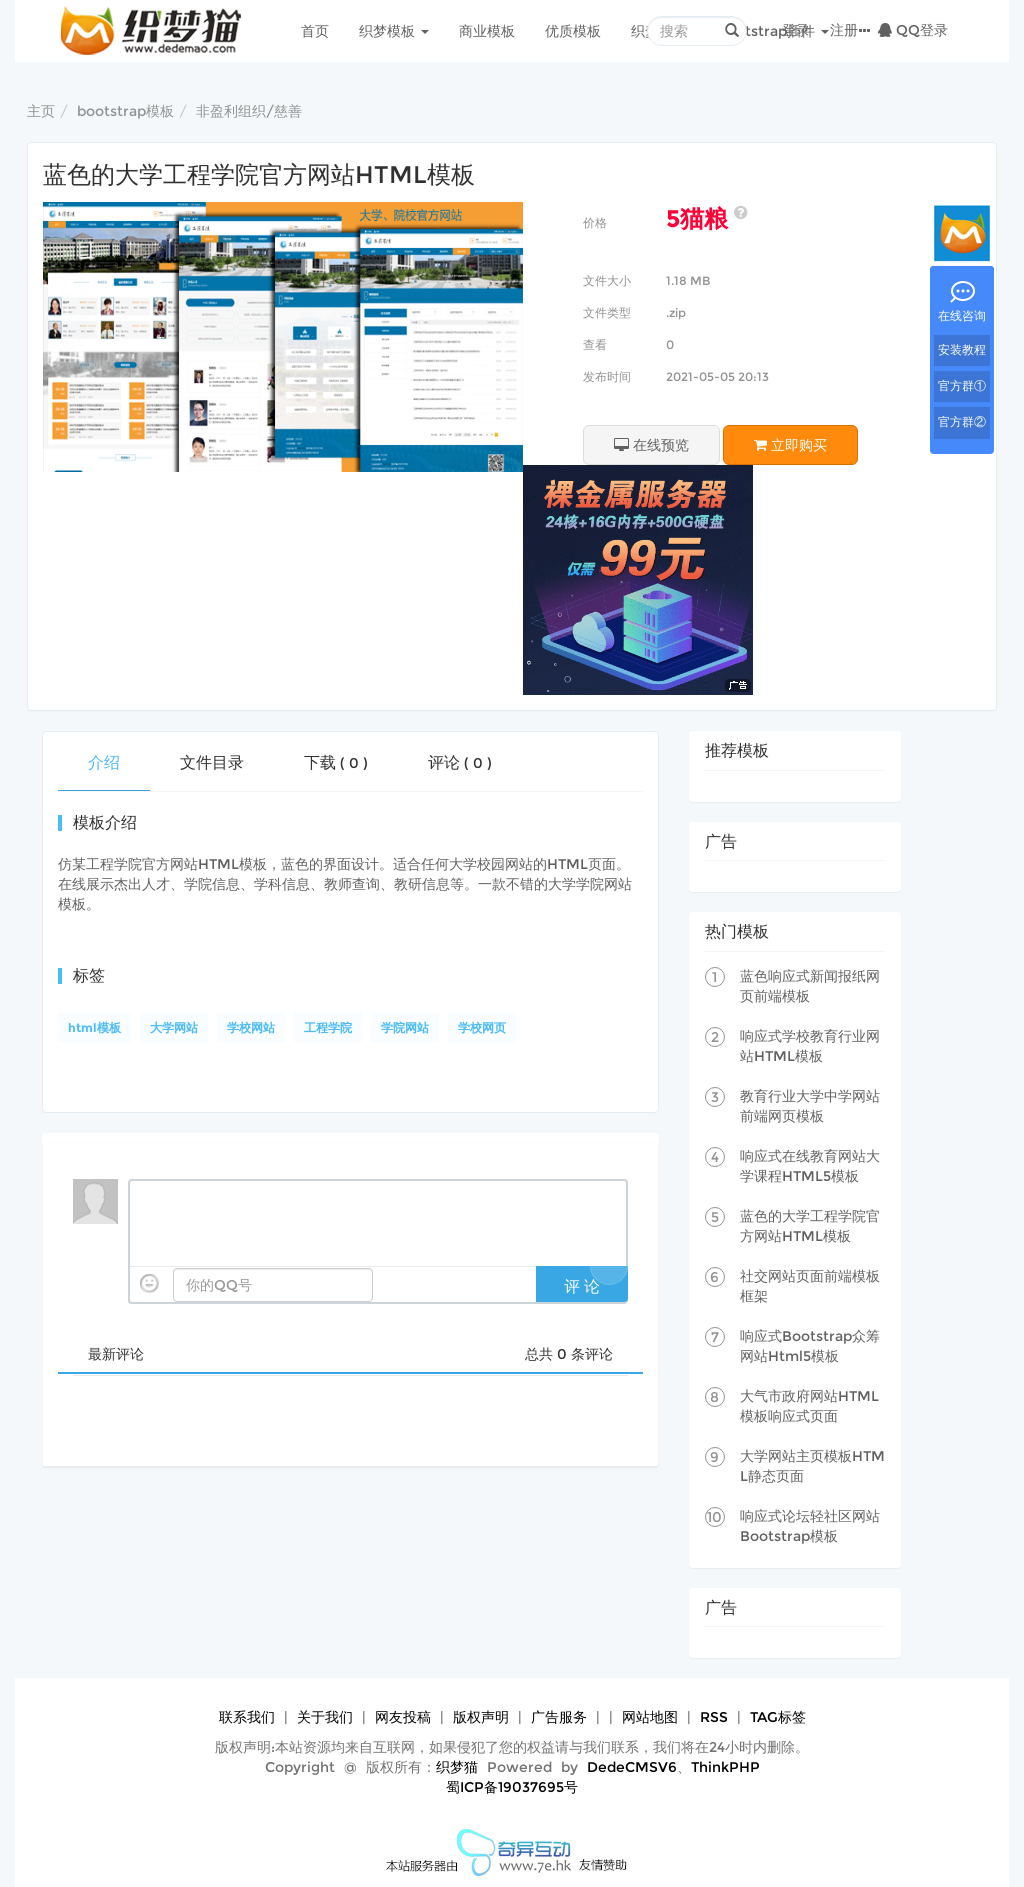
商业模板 (487, 31)
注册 (844, 30)
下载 (336, 762)
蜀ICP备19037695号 (512, 1787)
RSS (714, 1717)
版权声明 (481, 1717)
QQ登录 (913, 30)
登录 (796, 30)
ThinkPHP (725, 1767)
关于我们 (325, 1717)
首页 (315, 31)
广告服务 (559, 1717)
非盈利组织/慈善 (249, 111)
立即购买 (790, 445)
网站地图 (650, 1717)
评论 (460, 762)
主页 (41, 111)
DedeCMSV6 (632, 1767)
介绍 (104, 762)
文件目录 (212, 762)
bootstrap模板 (125, 111)
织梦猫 (457, 1767)
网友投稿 (403, 1717)
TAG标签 (778, 1717)
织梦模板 (394, 31)
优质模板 (573, 31)
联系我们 (247, 1717)
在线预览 (651, 445)
